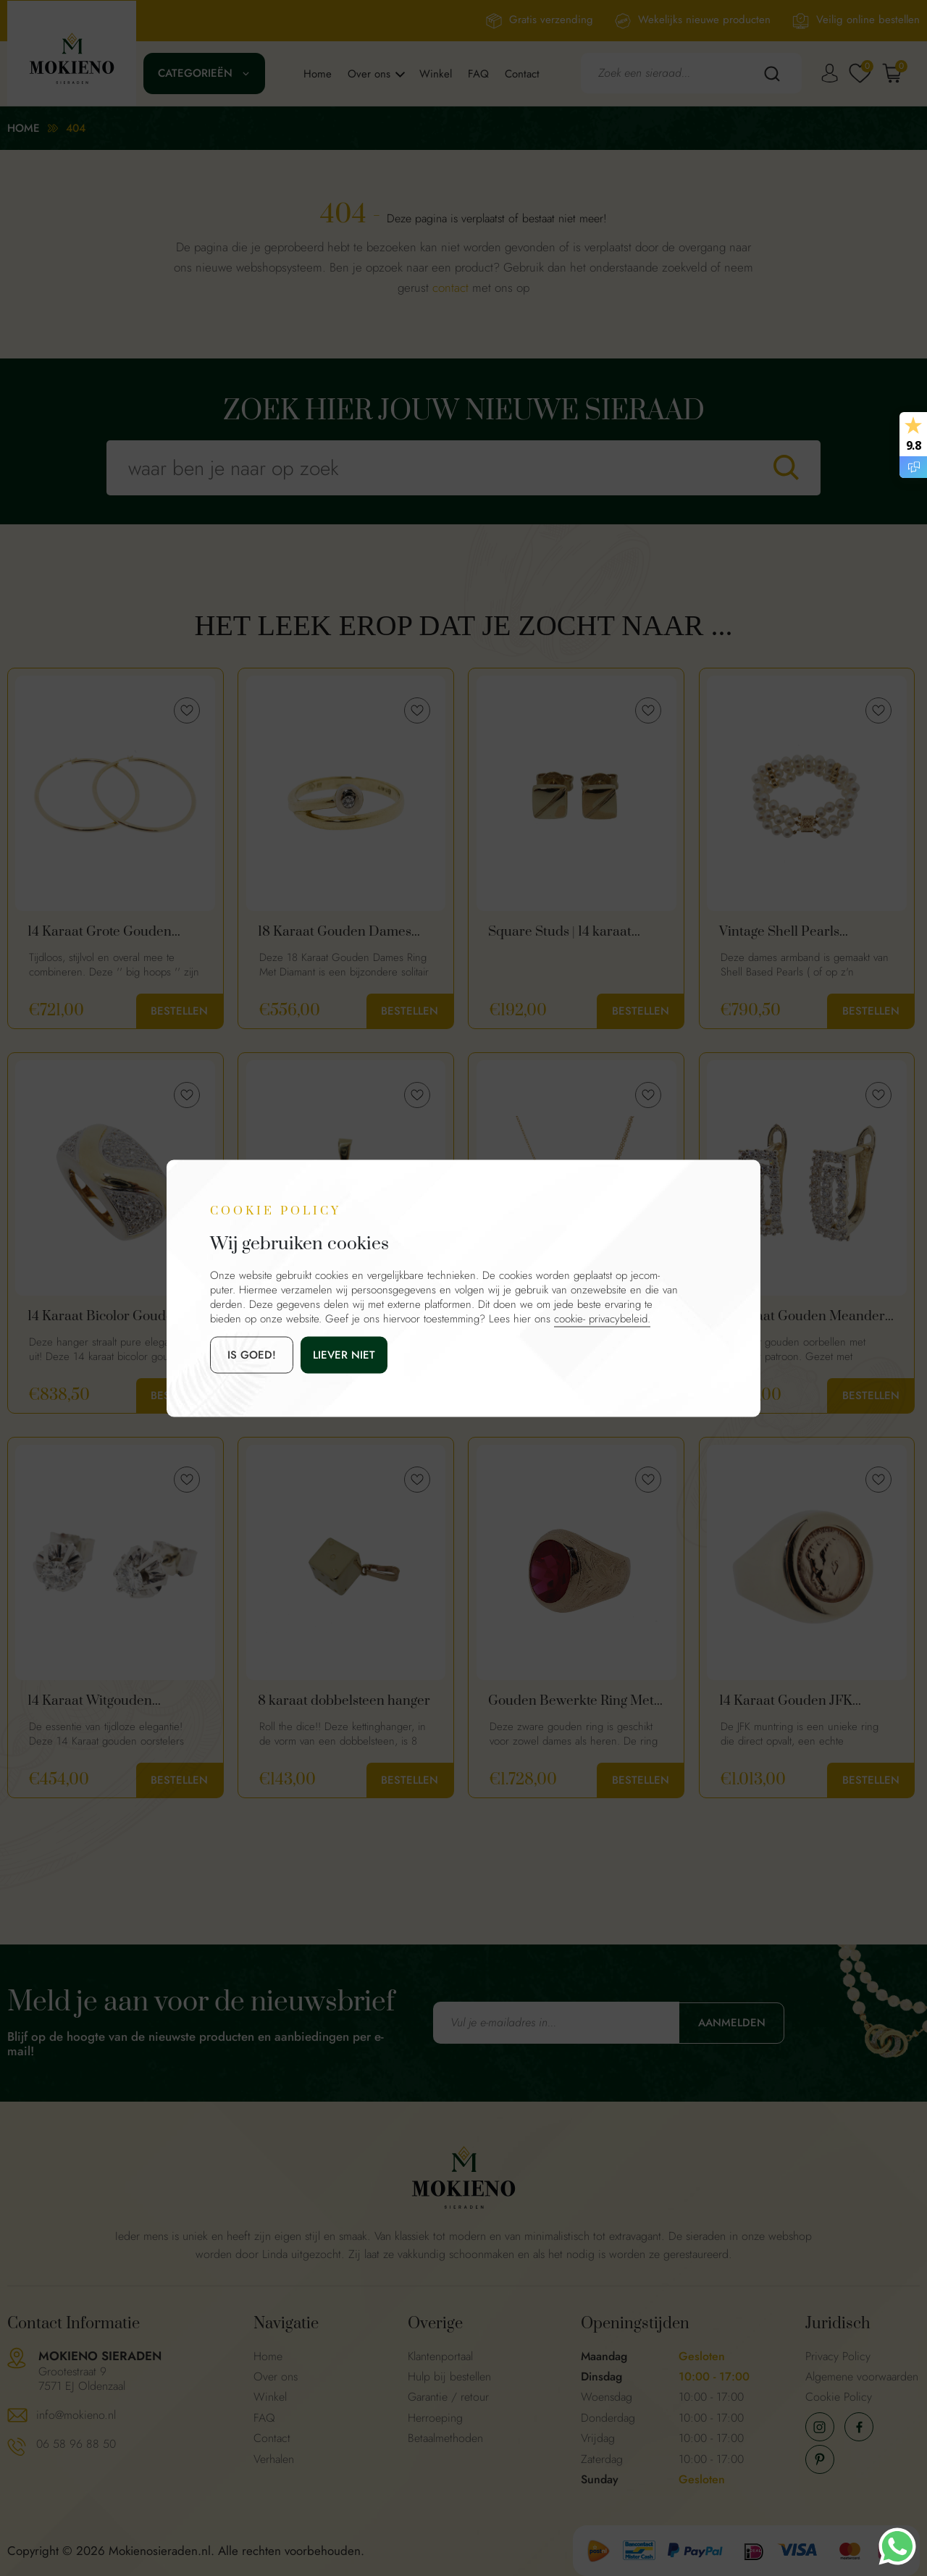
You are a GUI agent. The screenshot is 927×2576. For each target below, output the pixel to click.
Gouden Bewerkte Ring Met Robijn (571, 1701)
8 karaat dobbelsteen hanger (344, 1701)
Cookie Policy (838, 2396)
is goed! (251, 1354)
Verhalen (273, 2459)
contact (450, 287)
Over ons (369, 74)
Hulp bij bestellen (449, 2376)
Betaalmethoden (445, 2438)
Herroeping (435, 2417)
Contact (522, 74)
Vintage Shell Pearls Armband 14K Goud (779, 932)
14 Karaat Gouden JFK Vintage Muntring (785, 1701)
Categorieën (195, 73)
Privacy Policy (838, 2356)
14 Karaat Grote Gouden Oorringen (100, 932)
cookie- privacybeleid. (602, 1318)
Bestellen (179, 1011)
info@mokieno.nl (76, 2415)
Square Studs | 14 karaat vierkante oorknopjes (560, 932)
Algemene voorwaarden (861, 2376)
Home (317, 74)
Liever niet (344, 1354)
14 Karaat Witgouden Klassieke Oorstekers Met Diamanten (104, 1701)
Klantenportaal (440, 2356)
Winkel (435, 74)
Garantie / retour (448, 2396)
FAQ (478, 74)
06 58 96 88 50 (76, 2444)
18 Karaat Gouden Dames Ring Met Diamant (334, 932)
